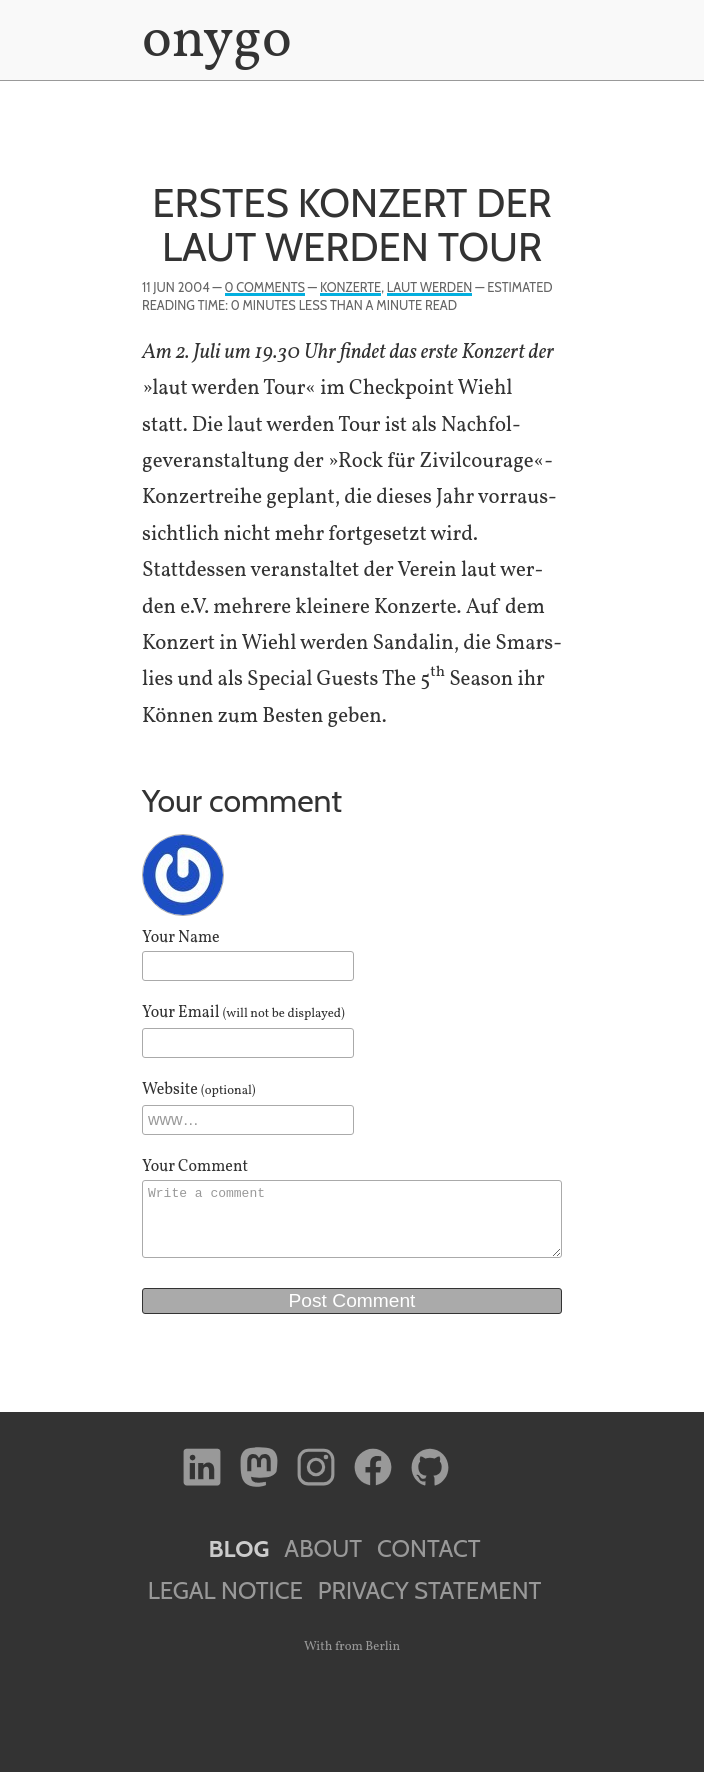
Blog (238, 1548)
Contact (428, 1548)
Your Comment (195, 1167)
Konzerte (350, 287)
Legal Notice (225, 1590)
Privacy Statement (430, 1590)
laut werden (429, 287)
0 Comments (265, 287)
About (323, 1548)
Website (199, 1090)
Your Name (181, 938)
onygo (213, 42)
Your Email (243, 1013)
